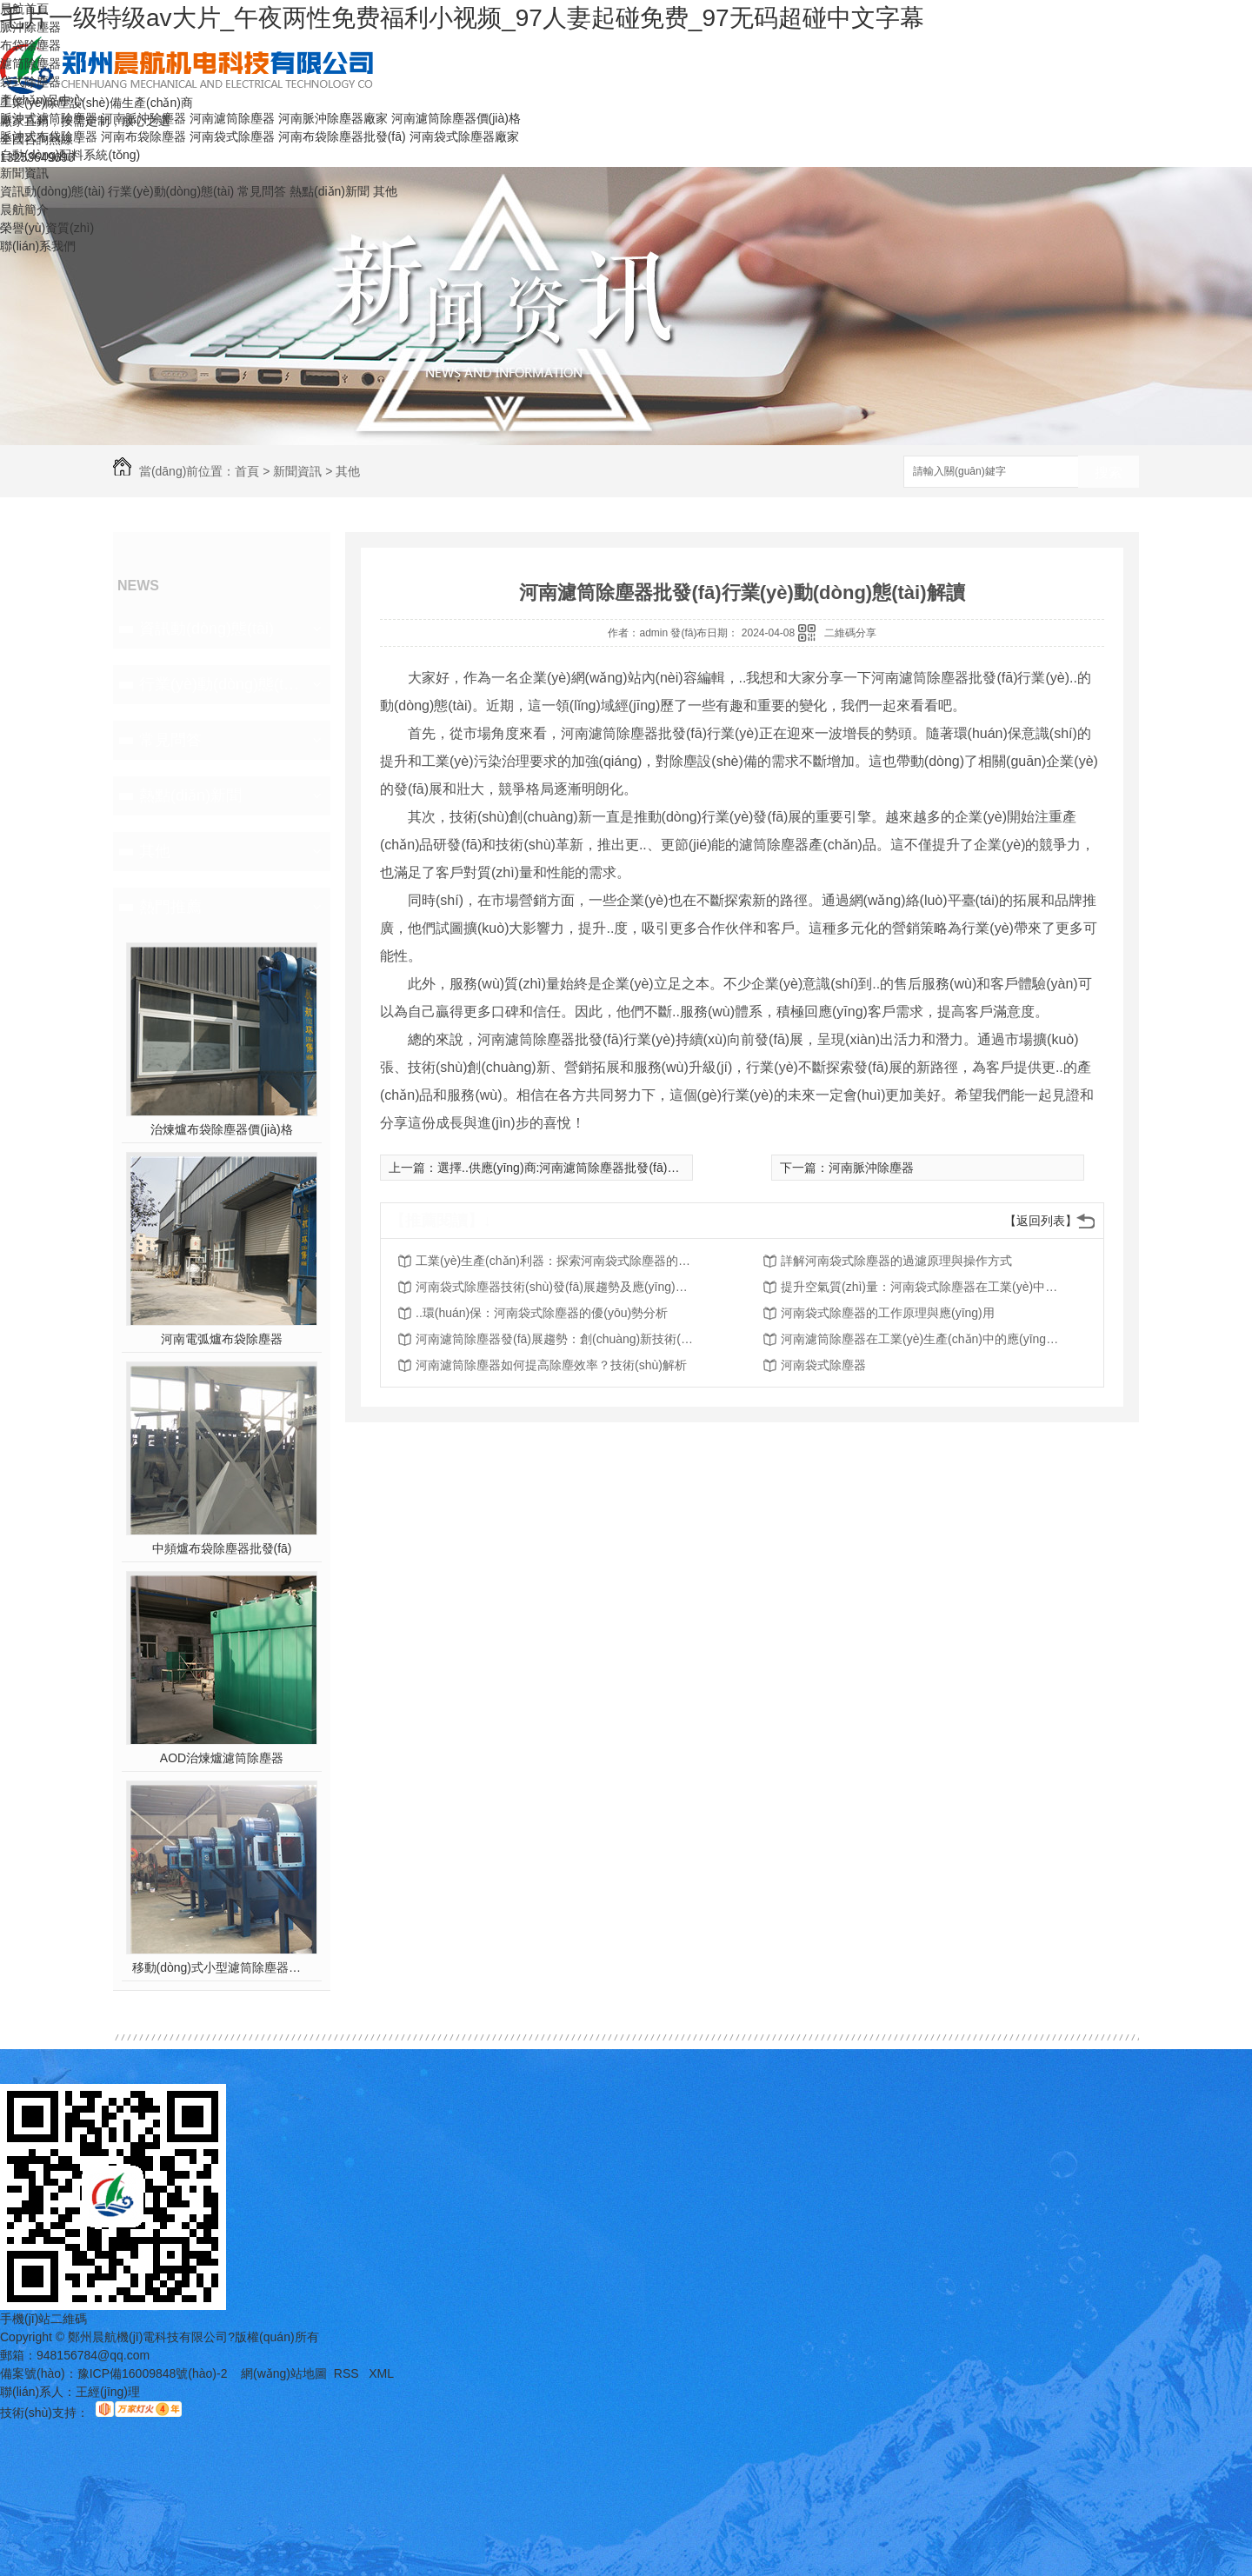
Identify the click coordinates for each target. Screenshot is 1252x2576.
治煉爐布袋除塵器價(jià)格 (221, 1129)
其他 (385, 191)
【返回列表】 (1040, 1221)
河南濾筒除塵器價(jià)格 (456, 118)
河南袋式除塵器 (232, 136)
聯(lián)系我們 (38, 246)
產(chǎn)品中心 (41, 100)
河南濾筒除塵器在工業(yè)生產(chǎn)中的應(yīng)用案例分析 (920, 1339)
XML (381, 2373)
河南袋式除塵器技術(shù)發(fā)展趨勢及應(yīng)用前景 (555, 1287)
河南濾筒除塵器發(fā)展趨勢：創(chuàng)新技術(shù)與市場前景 (555, 1339)
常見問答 (261, 191)
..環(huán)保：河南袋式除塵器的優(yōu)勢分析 (542, 1313)
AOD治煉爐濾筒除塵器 (221, 1758)
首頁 (247, 471)
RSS (348, 2373)
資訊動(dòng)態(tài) (52, 191)
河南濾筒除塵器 (232, 118)
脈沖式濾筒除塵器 (48, 118)
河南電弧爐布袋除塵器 (222, 1339)
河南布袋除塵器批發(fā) (342, 136)
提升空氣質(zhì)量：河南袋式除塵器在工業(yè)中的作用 (920, 1287)
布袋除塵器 (30, 45)
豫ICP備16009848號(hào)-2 (152, 2373)
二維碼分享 (850, 633)
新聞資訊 (24, 173)
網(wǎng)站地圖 (284, 2373)
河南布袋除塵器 (143, 136)
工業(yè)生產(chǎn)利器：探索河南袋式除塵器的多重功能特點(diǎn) (555, 1261)
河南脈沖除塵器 (143, 118)
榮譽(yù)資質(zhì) (47, 228)
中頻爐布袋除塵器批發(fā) (222, 1548)
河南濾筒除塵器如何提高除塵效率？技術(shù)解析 (551, 1365)
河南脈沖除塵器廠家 (333, 118)
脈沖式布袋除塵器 (48, 136)
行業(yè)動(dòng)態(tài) (171, 191)
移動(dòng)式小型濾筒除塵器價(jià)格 (222, 1967)
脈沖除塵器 (30, 27)
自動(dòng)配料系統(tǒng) (70, 155)
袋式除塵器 (30, 82)
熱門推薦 (170, 906)
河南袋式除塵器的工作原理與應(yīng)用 (888, 1313)
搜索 (1108, 472)
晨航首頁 (24, 9)
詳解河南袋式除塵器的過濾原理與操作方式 (896, 1261)
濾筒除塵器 (30, 63)
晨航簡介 (24, 209)
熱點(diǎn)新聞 (330, 191)
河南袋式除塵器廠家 (464, 136)
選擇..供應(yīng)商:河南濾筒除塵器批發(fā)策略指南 (576, 1168)
